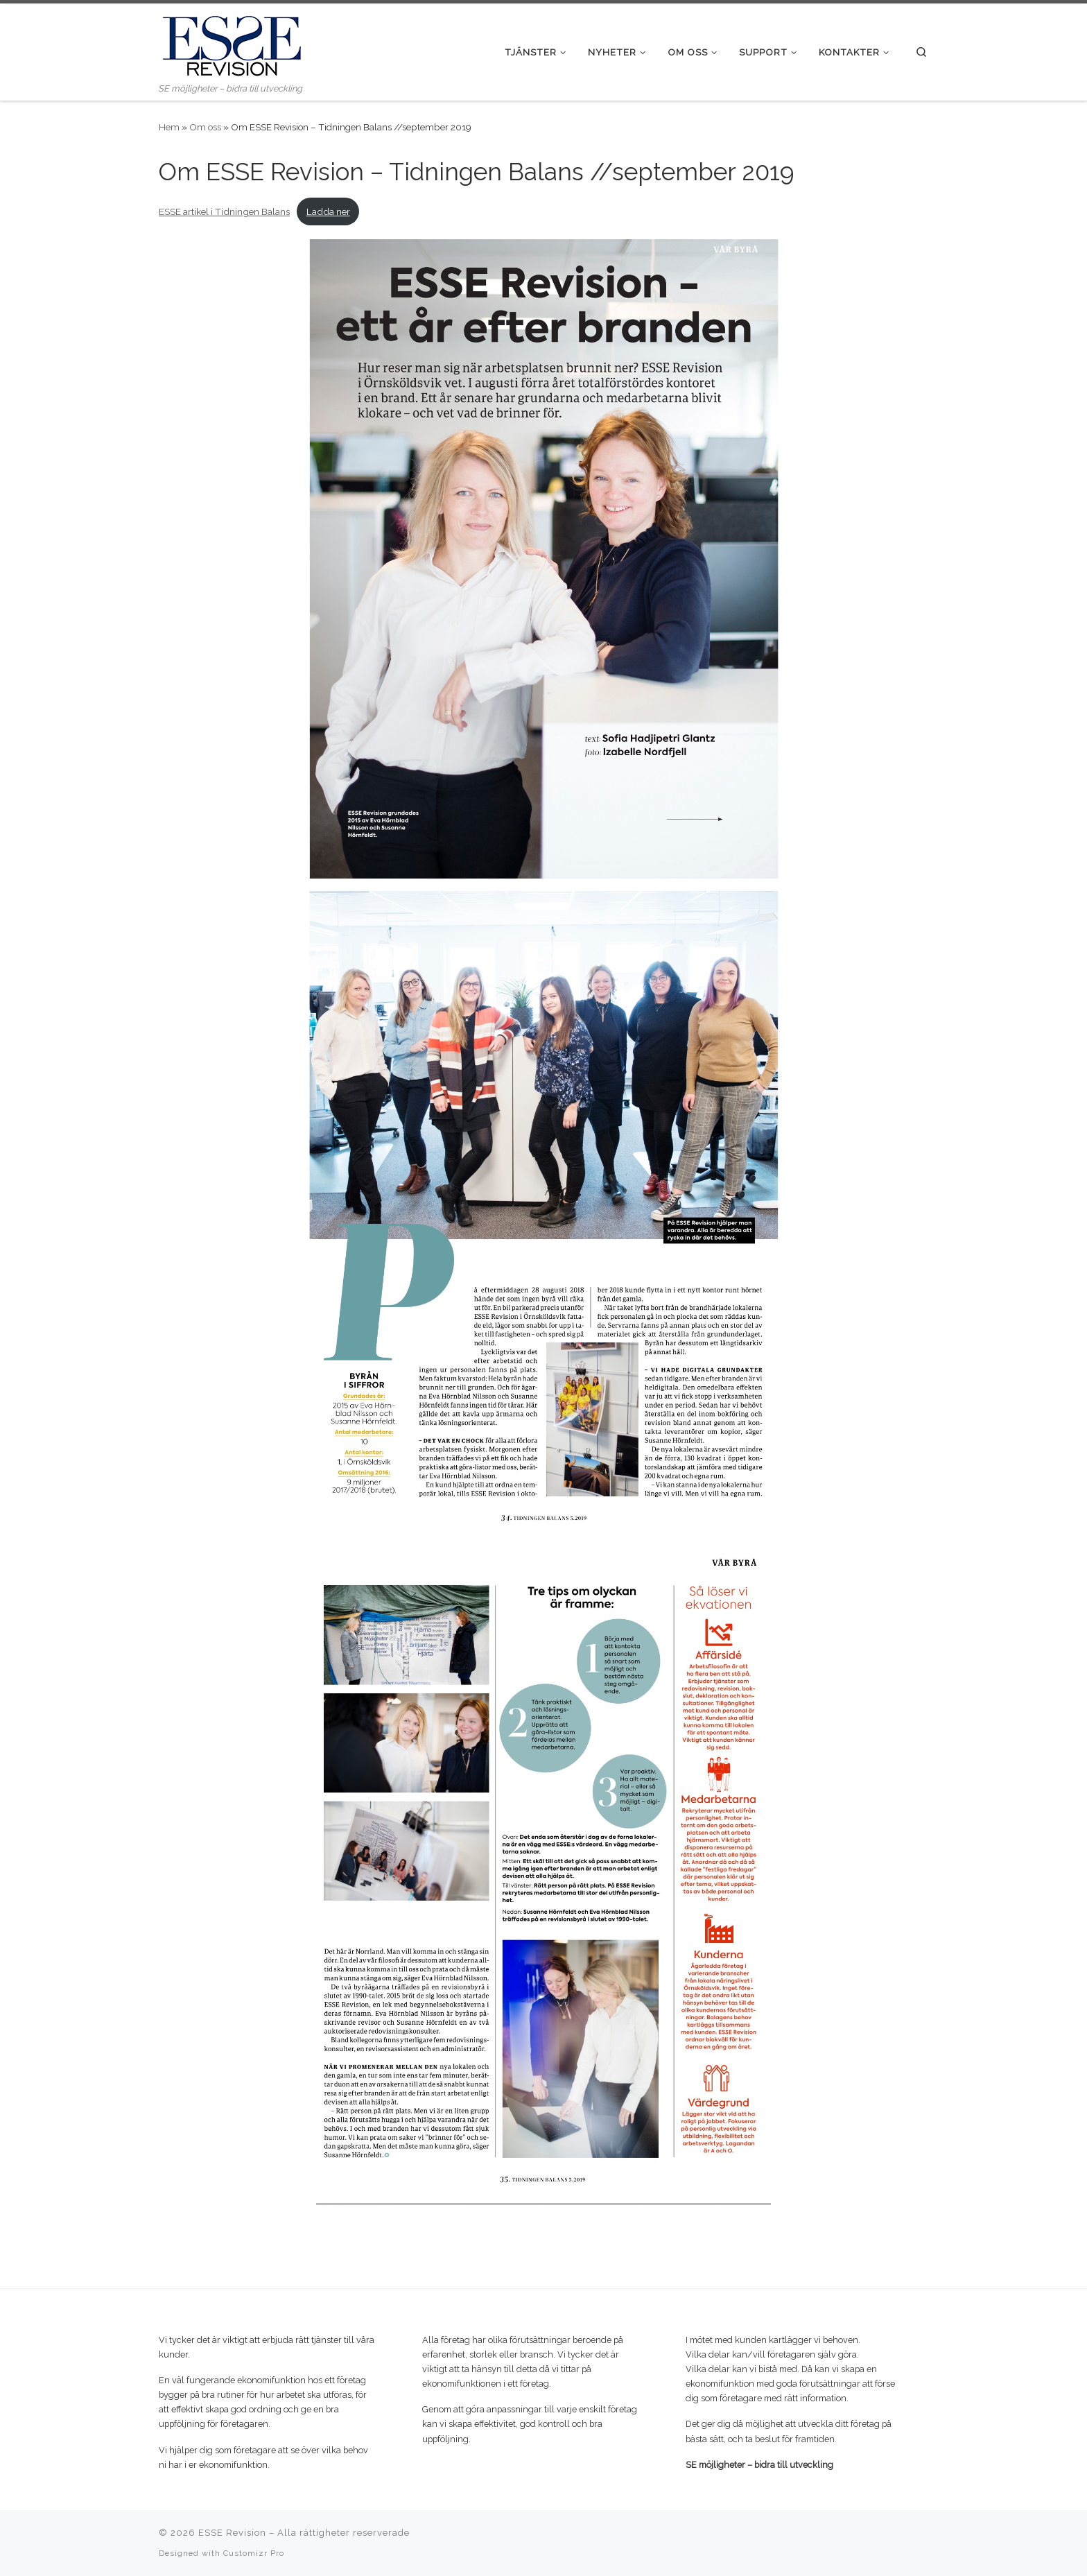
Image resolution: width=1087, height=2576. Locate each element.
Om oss (205, 126)
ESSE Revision (232, 2532)
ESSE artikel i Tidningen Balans (224, 211)
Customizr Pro (253, 2553)
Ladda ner (328, 211)
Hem (169, 126)
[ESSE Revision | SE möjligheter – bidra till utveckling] (231, 42)
